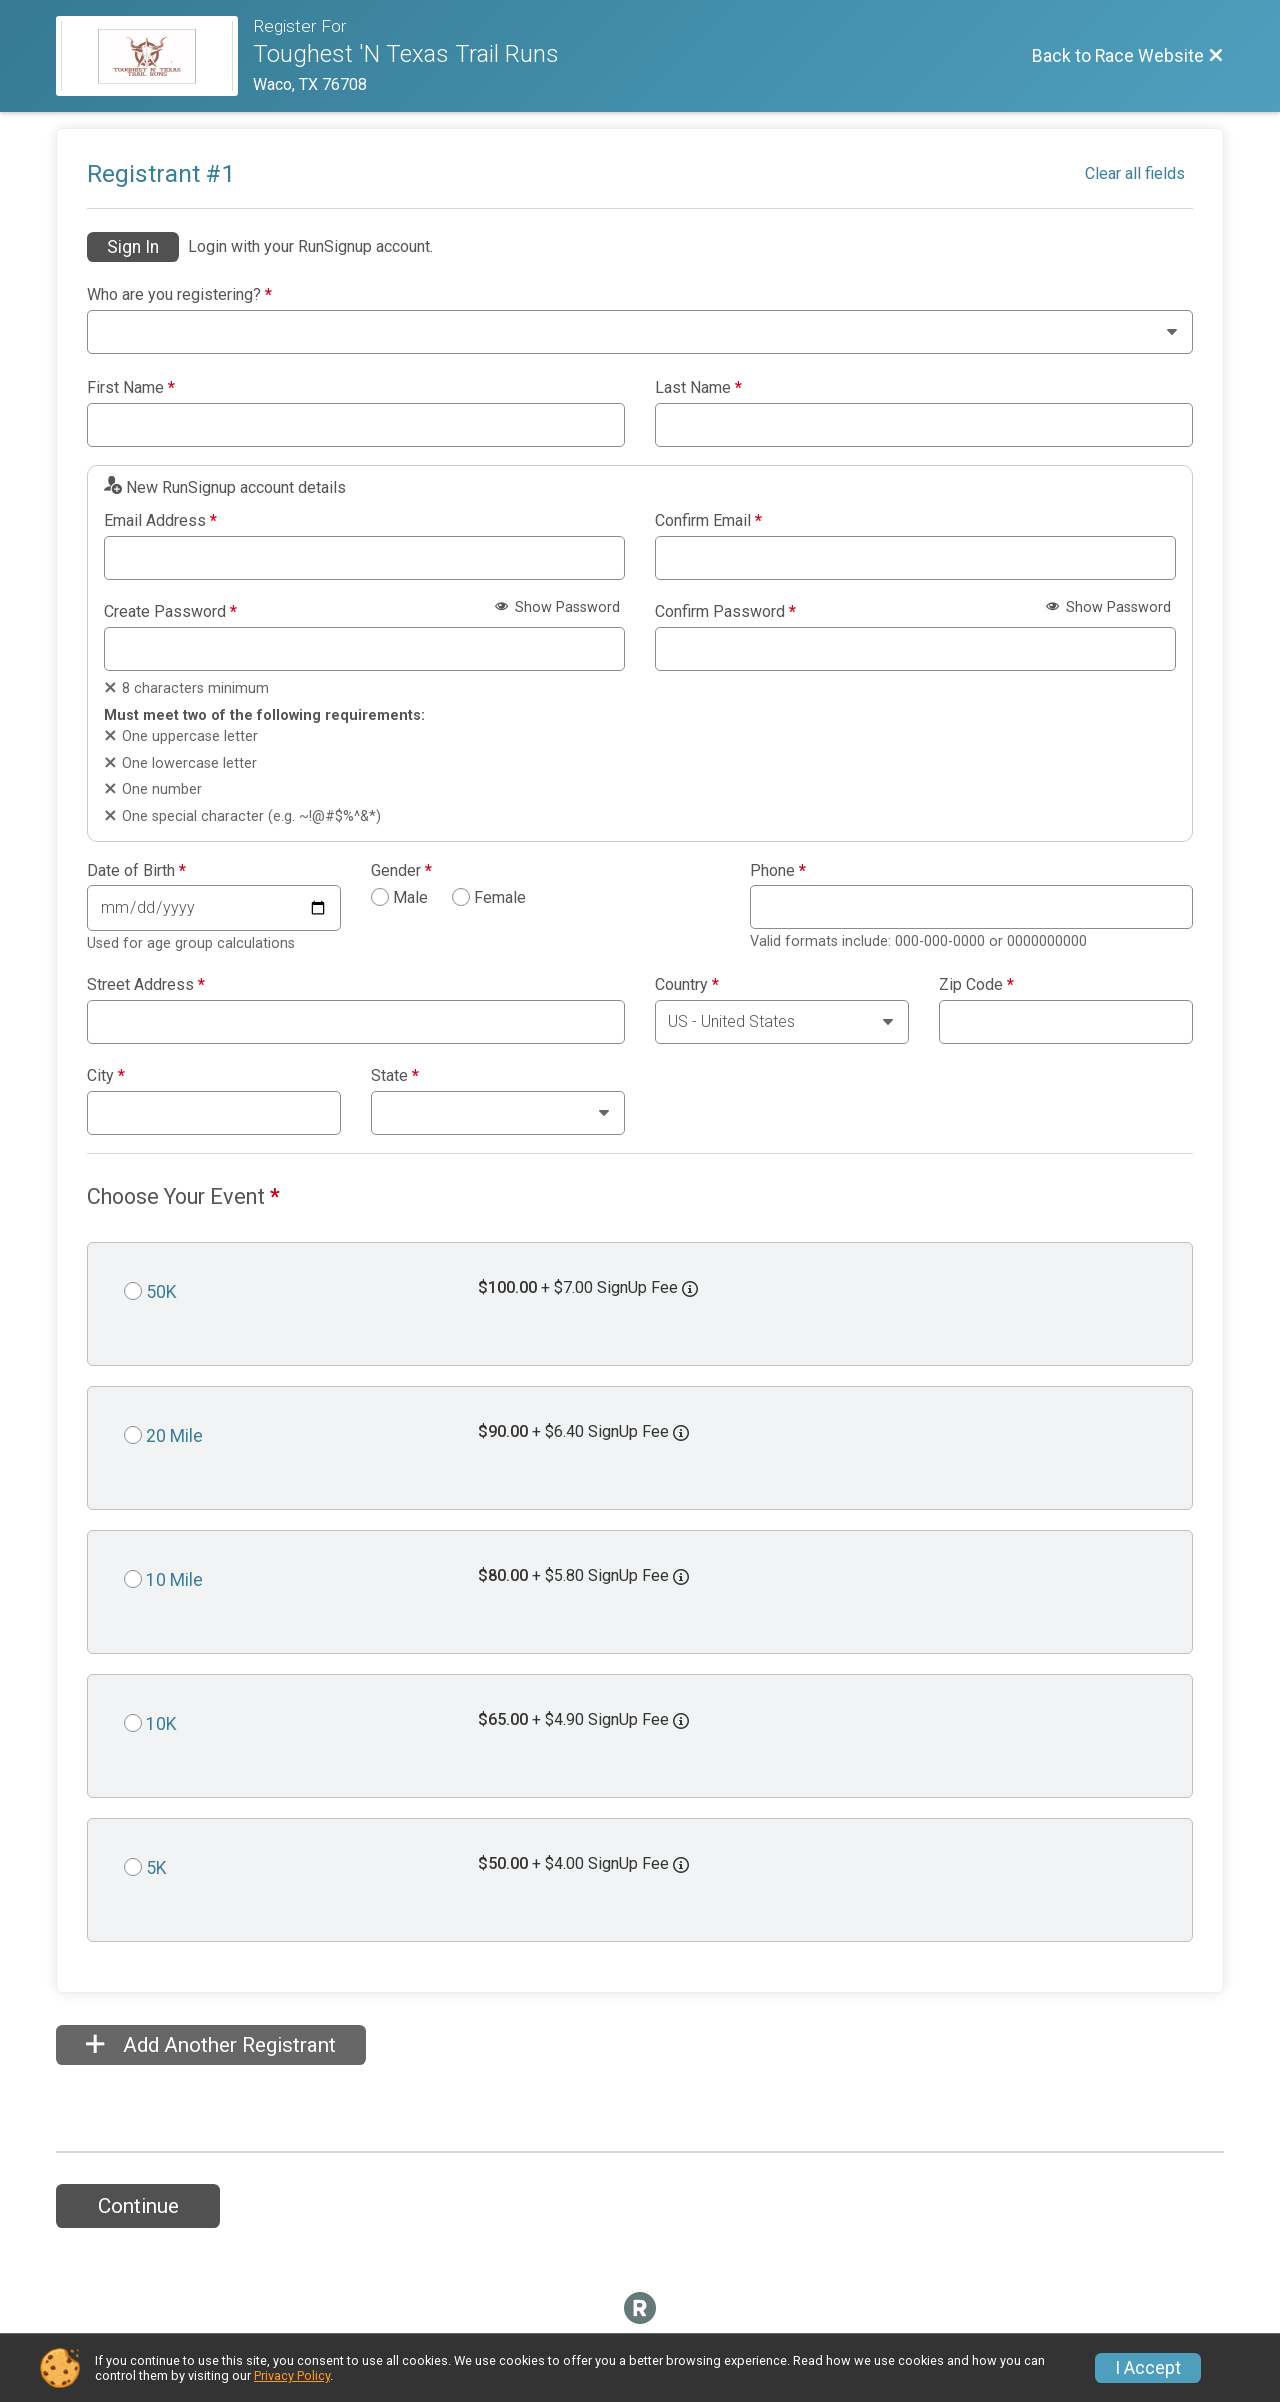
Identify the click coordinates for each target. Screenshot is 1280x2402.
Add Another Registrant (211, 2045)
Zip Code (976, 985)
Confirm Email (708, 521)
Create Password (170, 612)
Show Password (557, 607)
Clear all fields (1135, 173)
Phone (778, 871)
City (106, 1076)
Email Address (160, 521)
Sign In (133, 247)
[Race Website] (154, 56)
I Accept (1148, 2368)
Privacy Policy (292, 2375)
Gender (401, 871)
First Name (131, 388)
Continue (138, 2206)
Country (687, 985)
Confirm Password (725, 612)
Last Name (698, 388)
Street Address (146, 985)
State (395, 1076)
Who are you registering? (179, 295)
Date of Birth (136, 871)
